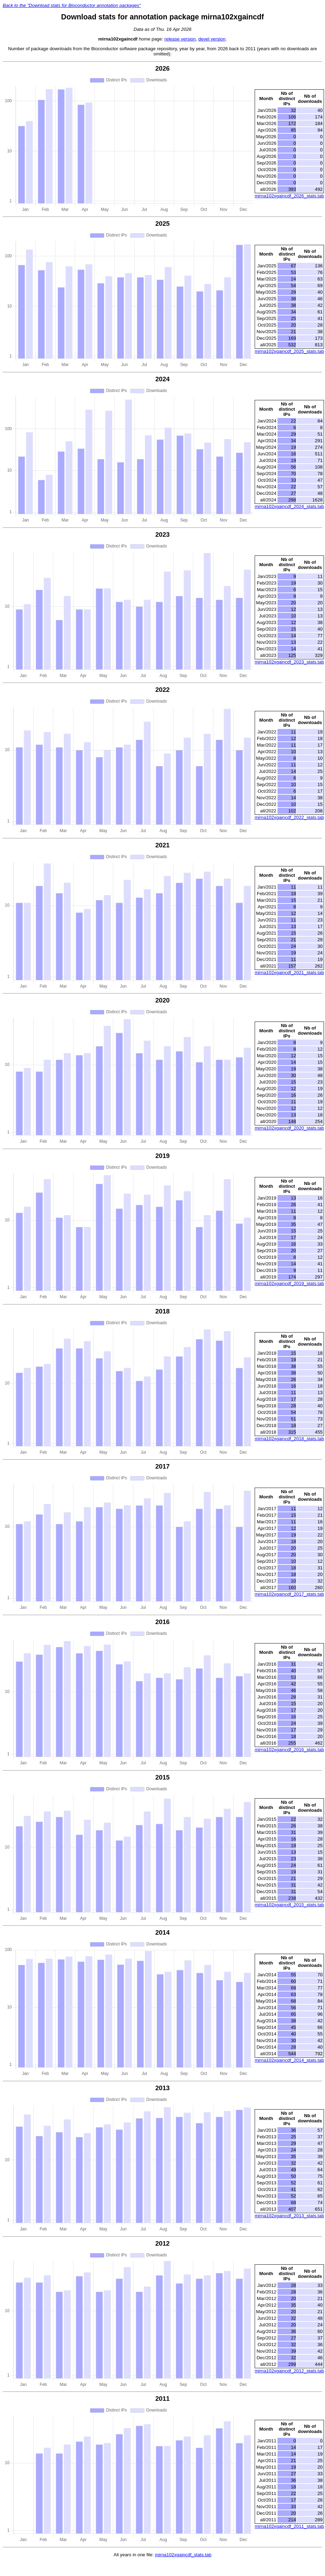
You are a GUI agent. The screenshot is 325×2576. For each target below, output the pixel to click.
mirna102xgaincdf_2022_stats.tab (289, 817)
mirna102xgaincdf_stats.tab (183, 2554)
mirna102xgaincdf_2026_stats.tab (289, 195)
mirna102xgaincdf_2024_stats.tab (289, 506)
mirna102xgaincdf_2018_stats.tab (289, 1438)
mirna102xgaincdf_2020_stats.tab (289, 1128)
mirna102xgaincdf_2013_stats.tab (289, 2215)
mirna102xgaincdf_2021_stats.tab (289, 972)
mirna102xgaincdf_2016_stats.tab (289, 1749)
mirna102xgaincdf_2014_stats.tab (289, 2060)
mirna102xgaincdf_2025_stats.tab (289, 351)
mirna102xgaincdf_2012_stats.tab (289, 2370)
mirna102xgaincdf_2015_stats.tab (289, 1904)
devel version (212, 39)
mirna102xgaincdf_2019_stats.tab (289, 1283)
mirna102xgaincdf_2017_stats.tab (289, 1594)
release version (180, 39)
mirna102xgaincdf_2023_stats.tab (289, 662)
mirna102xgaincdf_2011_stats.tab (289, 2526)
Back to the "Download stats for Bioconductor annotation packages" (72, 5)
